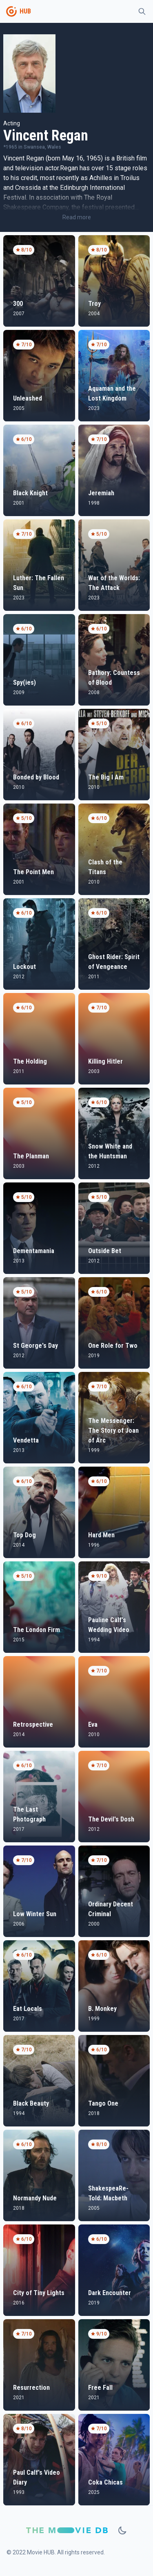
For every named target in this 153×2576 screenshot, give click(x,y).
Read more (76, 217)
